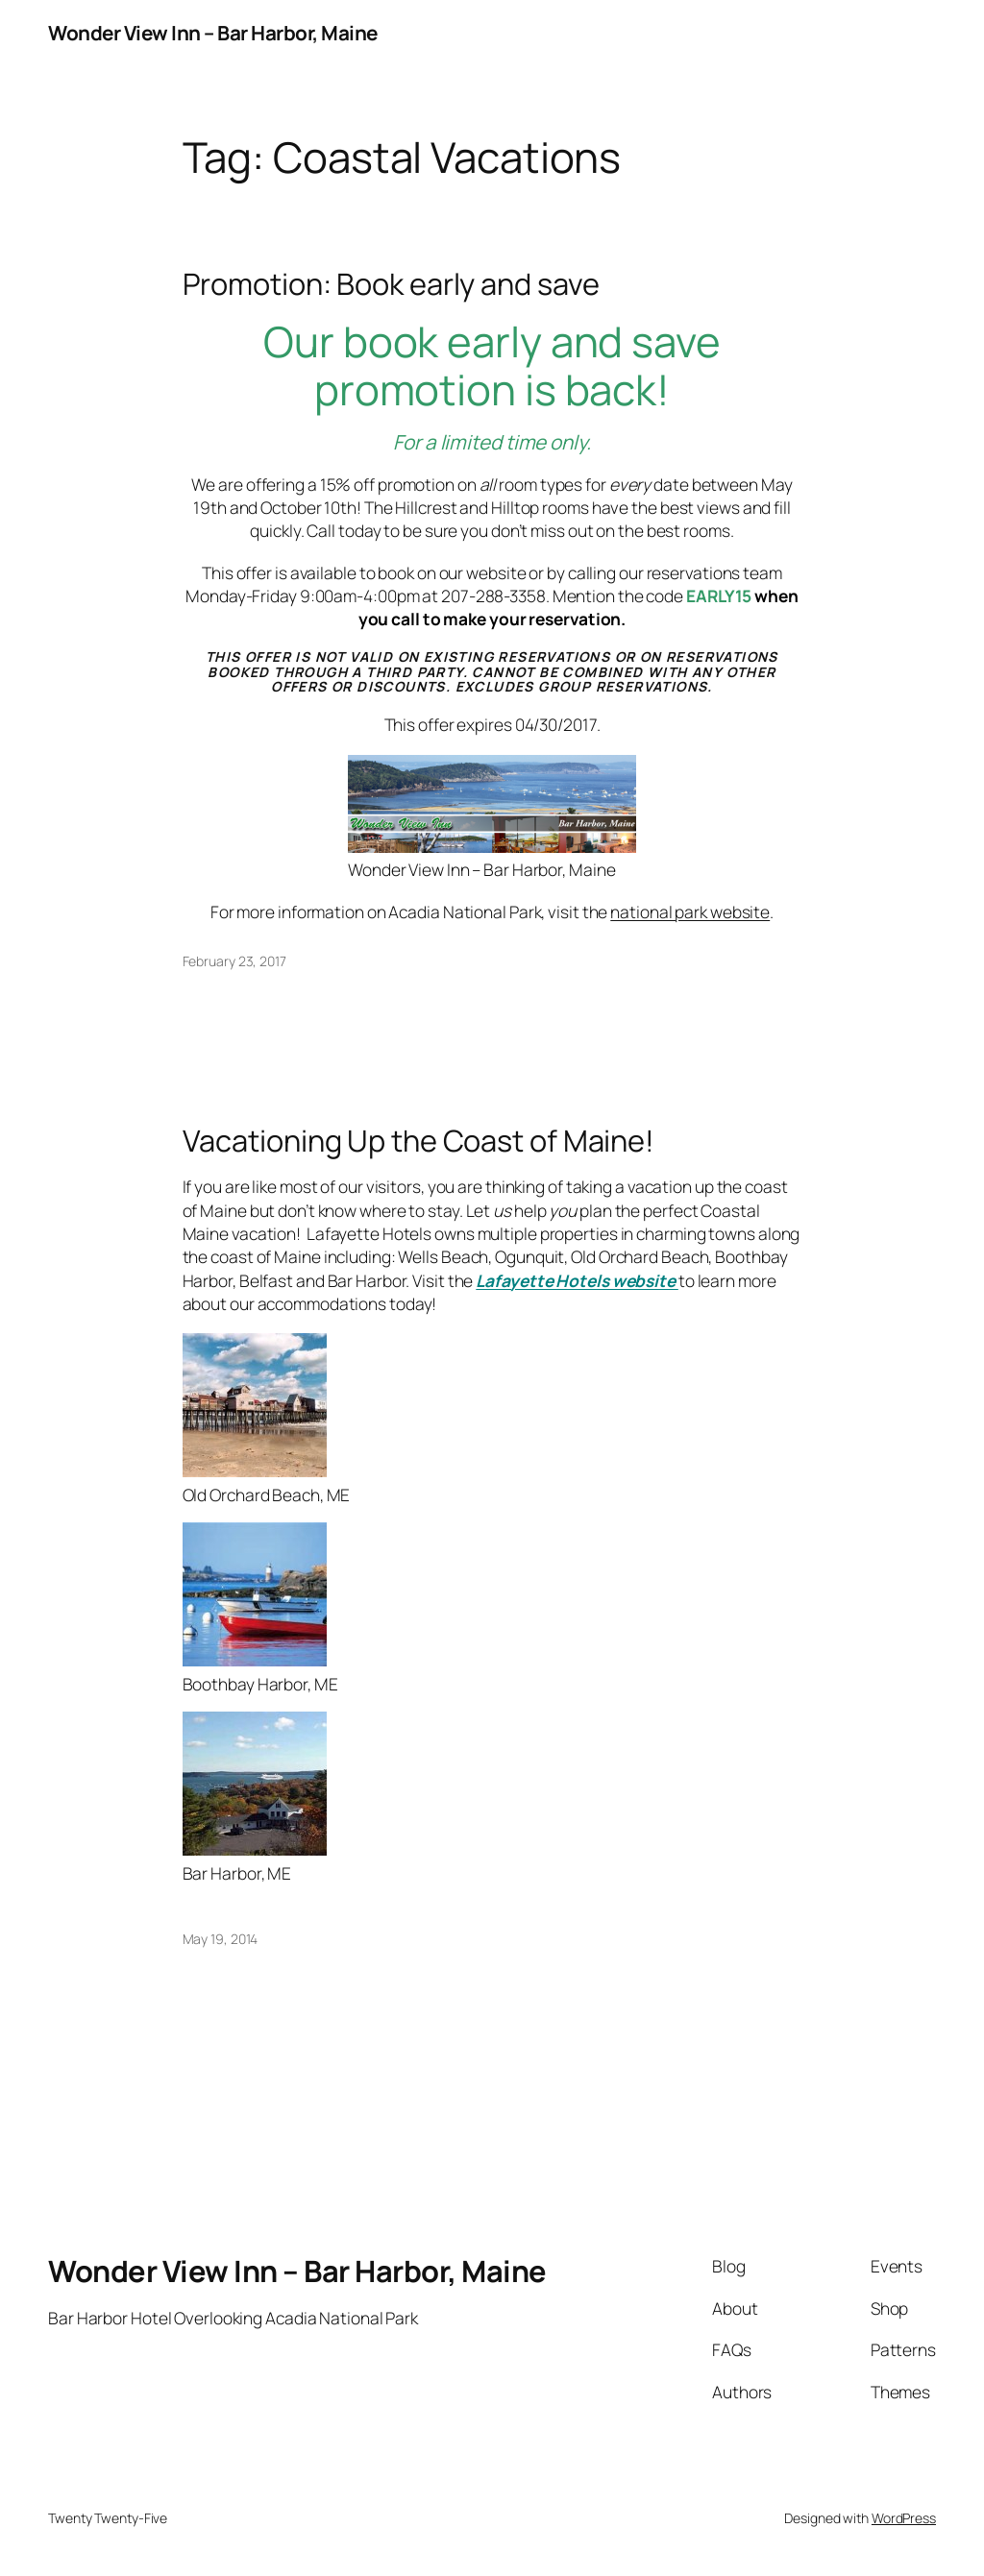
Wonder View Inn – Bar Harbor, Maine (213, 32)
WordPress (904, 2518)
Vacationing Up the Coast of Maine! (419, 1140)
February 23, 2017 (234, 961)
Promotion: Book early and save (391, 284)
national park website (690, 911)
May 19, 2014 (220, 1939)
